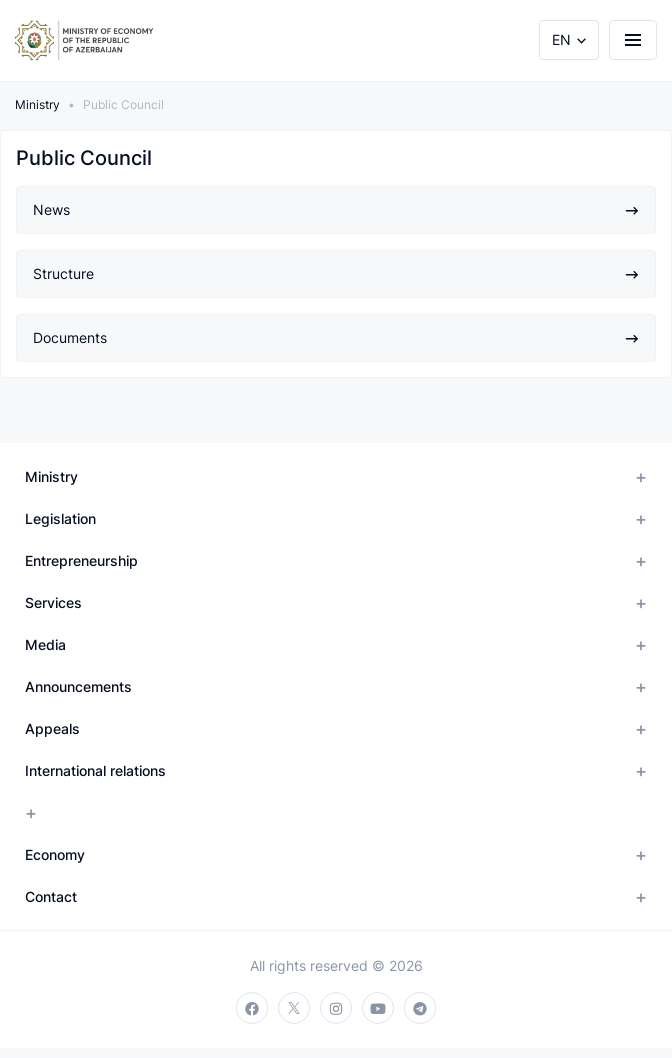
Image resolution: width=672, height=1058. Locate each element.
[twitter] (294, 1008)
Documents (336, 337)
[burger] (633, 40)
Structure (336, 273)
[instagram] (336, 1008)
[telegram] (420, 1008)
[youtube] (378, 1008)
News (336, 209)
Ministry (37, 104)
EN (561, 39)
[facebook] (252, 1008)
